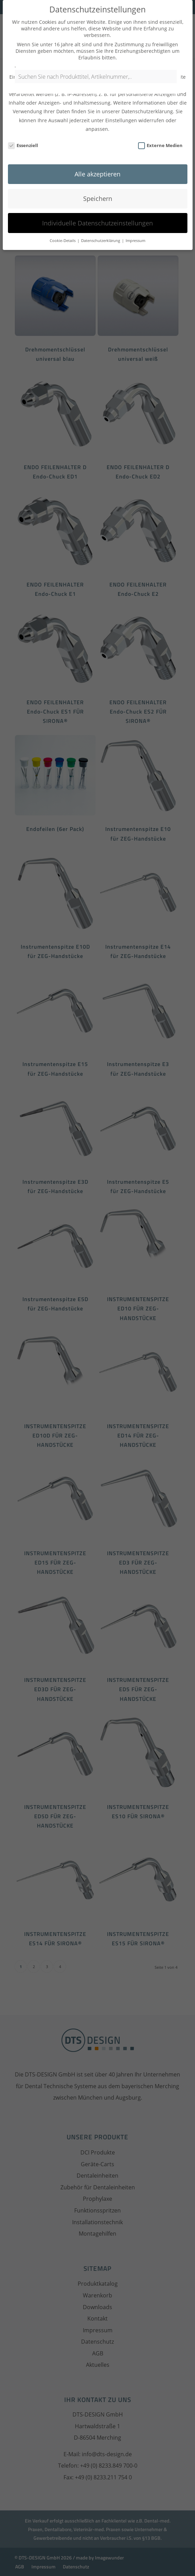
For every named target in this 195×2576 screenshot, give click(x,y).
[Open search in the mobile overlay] (97, 80)
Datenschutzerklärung (147, 97)
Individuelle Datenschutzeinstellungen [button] (97, 208)
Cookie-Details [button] (63, 225)
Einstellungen (121, 105)
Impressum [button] (135, 225)
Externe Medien (160, 130)
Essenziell (23, 130)
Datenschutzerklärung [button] (101, 225)
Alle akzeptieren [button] (97, 159)
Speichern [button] (97, 184)
